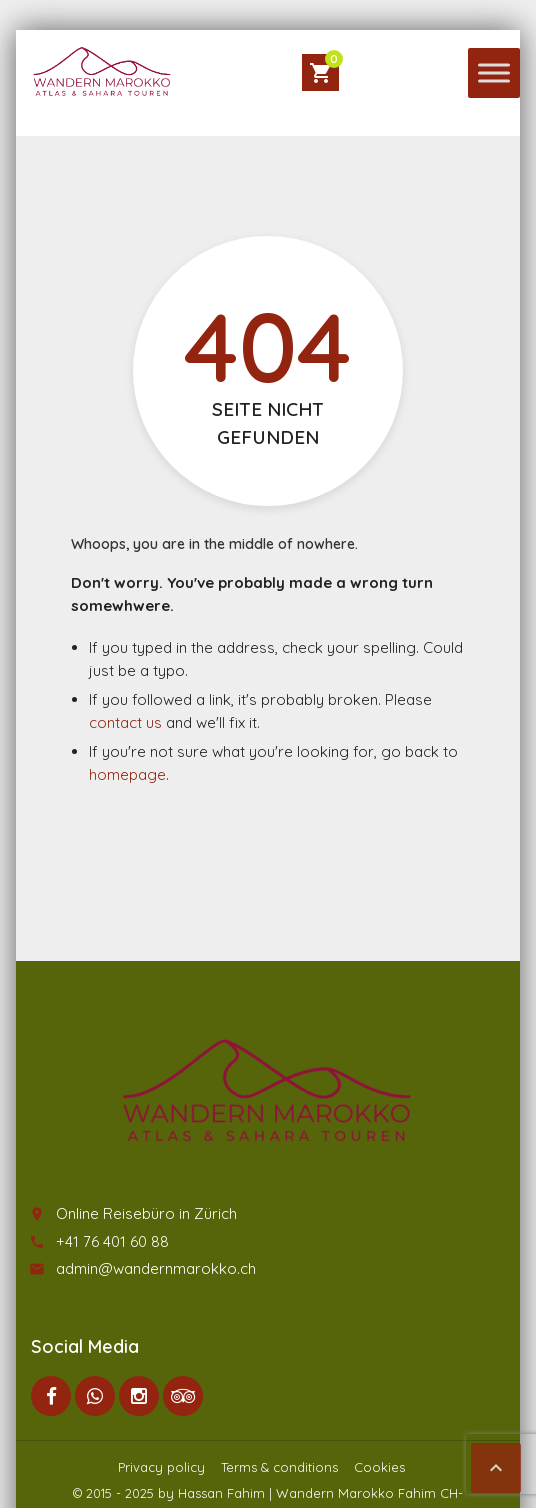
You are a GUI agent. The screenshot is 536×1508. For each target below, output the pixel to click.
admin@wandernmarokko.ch (156, 1268)
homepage (127, 774)
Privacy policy (161, 1467)
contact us (125, 722)
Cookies (379, 1467)
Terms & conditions (279, 1467)
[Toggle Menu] (494, 72)
